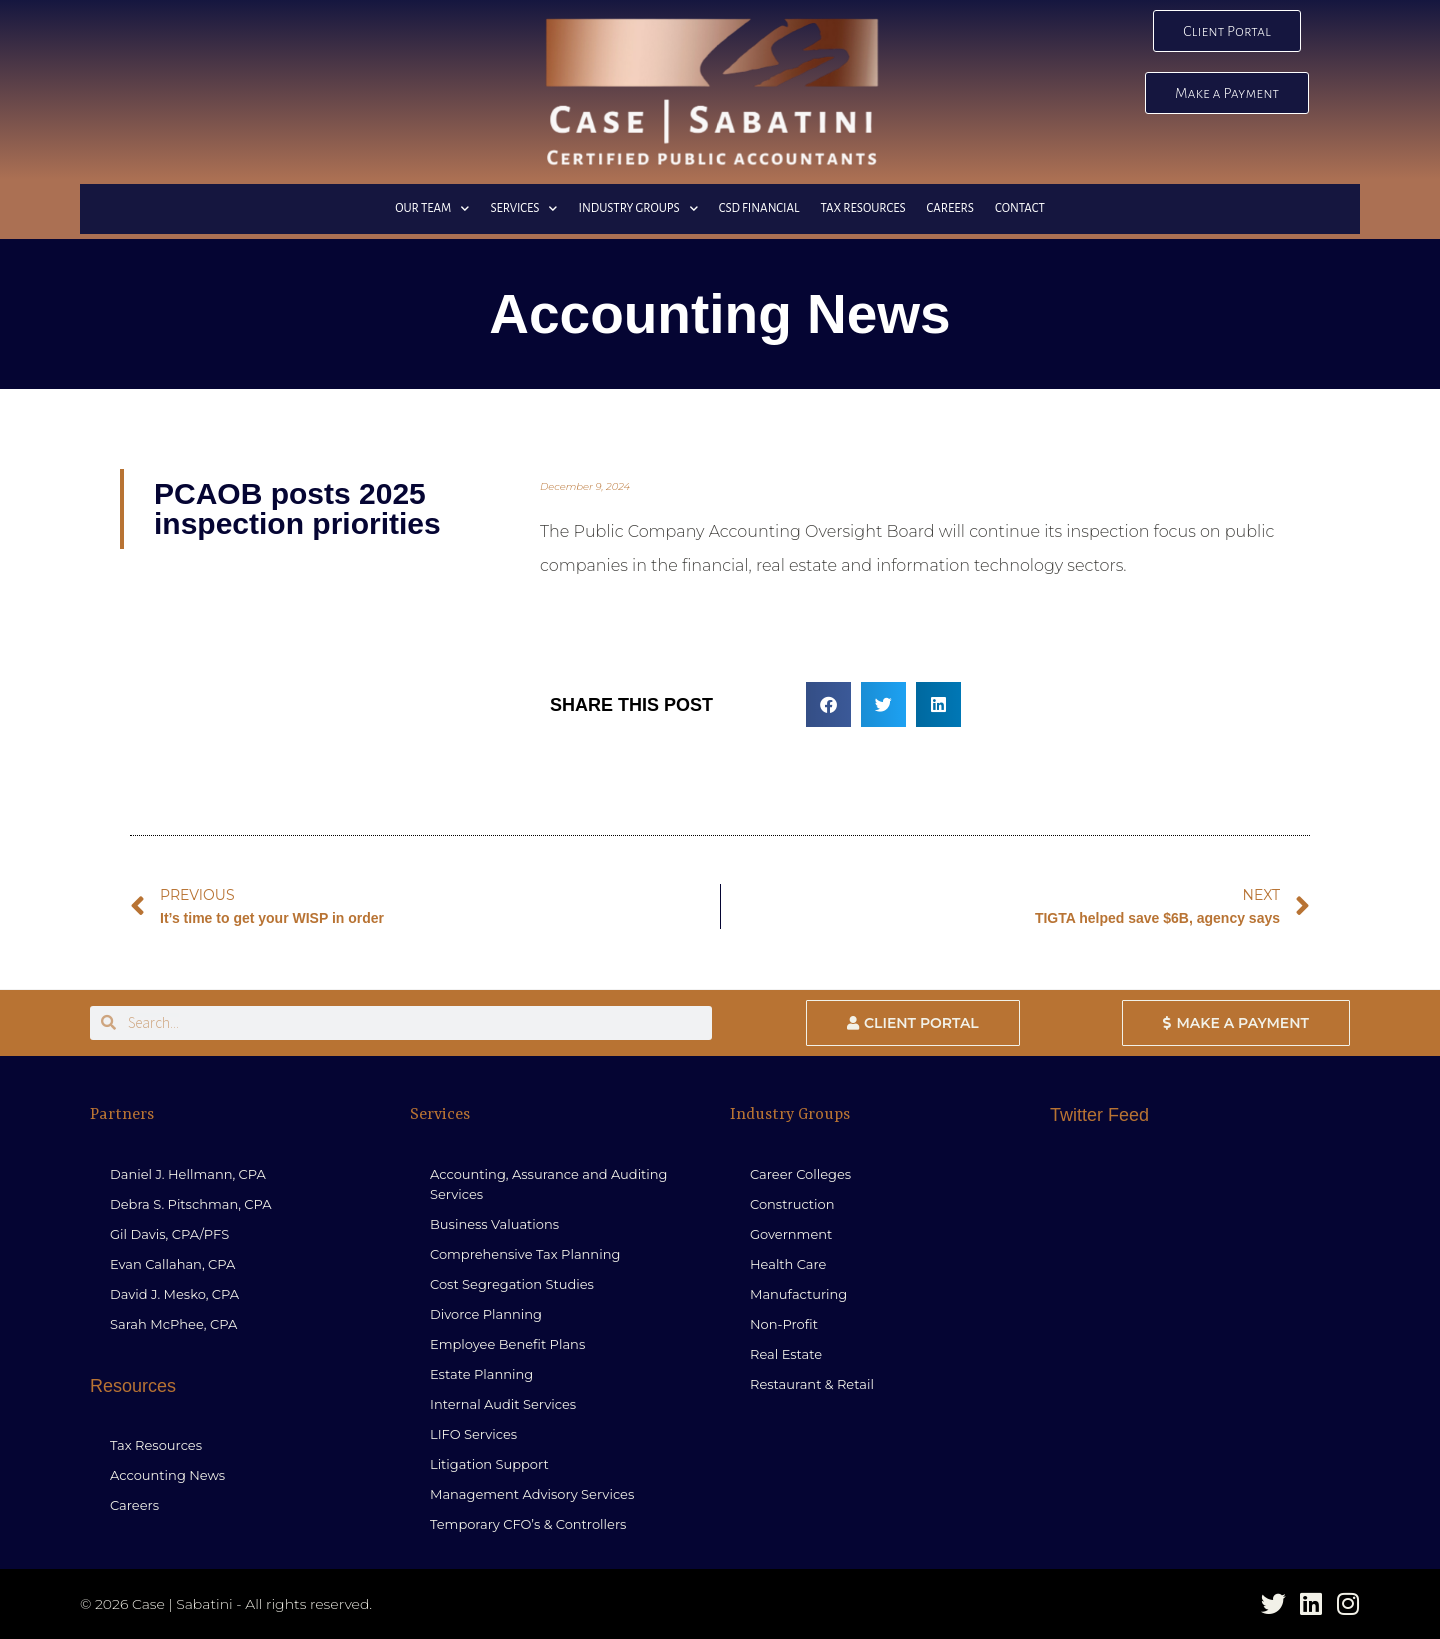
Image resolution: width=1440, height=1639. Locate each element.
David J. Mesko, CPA (174, 1294)
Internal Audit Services (503, 1404)
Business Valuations (494, 1224)
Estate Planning (481, 1374)
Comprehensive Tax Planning (525, 1254)
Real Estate (786, 1354)
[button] (828, 704)
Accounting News (167, 1475)
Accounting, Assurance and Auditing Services (549, 1184)
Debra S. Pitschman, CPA (191, 1204)
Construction (792, 1204)
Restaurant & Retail (812, 1384)
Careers (950, 208)
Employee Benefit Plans (507, 1344)
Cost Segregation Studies (512, 1284)
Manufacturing (798, 1294)
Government (791, 1234)
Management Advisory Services (532, 1494)
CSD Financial (759, 208)
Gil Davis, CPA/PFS (169, 1234)
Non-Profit (784, 1324)
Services (523, 208)
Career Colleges (800, 1174)
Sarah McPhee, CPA (173, 1324)
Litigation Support (489, 1464)
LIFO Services (473, 1434)
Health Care (788, 1264)
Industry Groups (637, 208)
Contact (1020, 208)
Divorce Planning (486, 1314)
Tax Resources (862, 208)
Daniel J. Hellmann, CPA (188, 1174)
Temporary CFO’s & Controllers (528, 1524)
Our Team (432, 208)
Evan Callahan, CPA (172, 1264)
